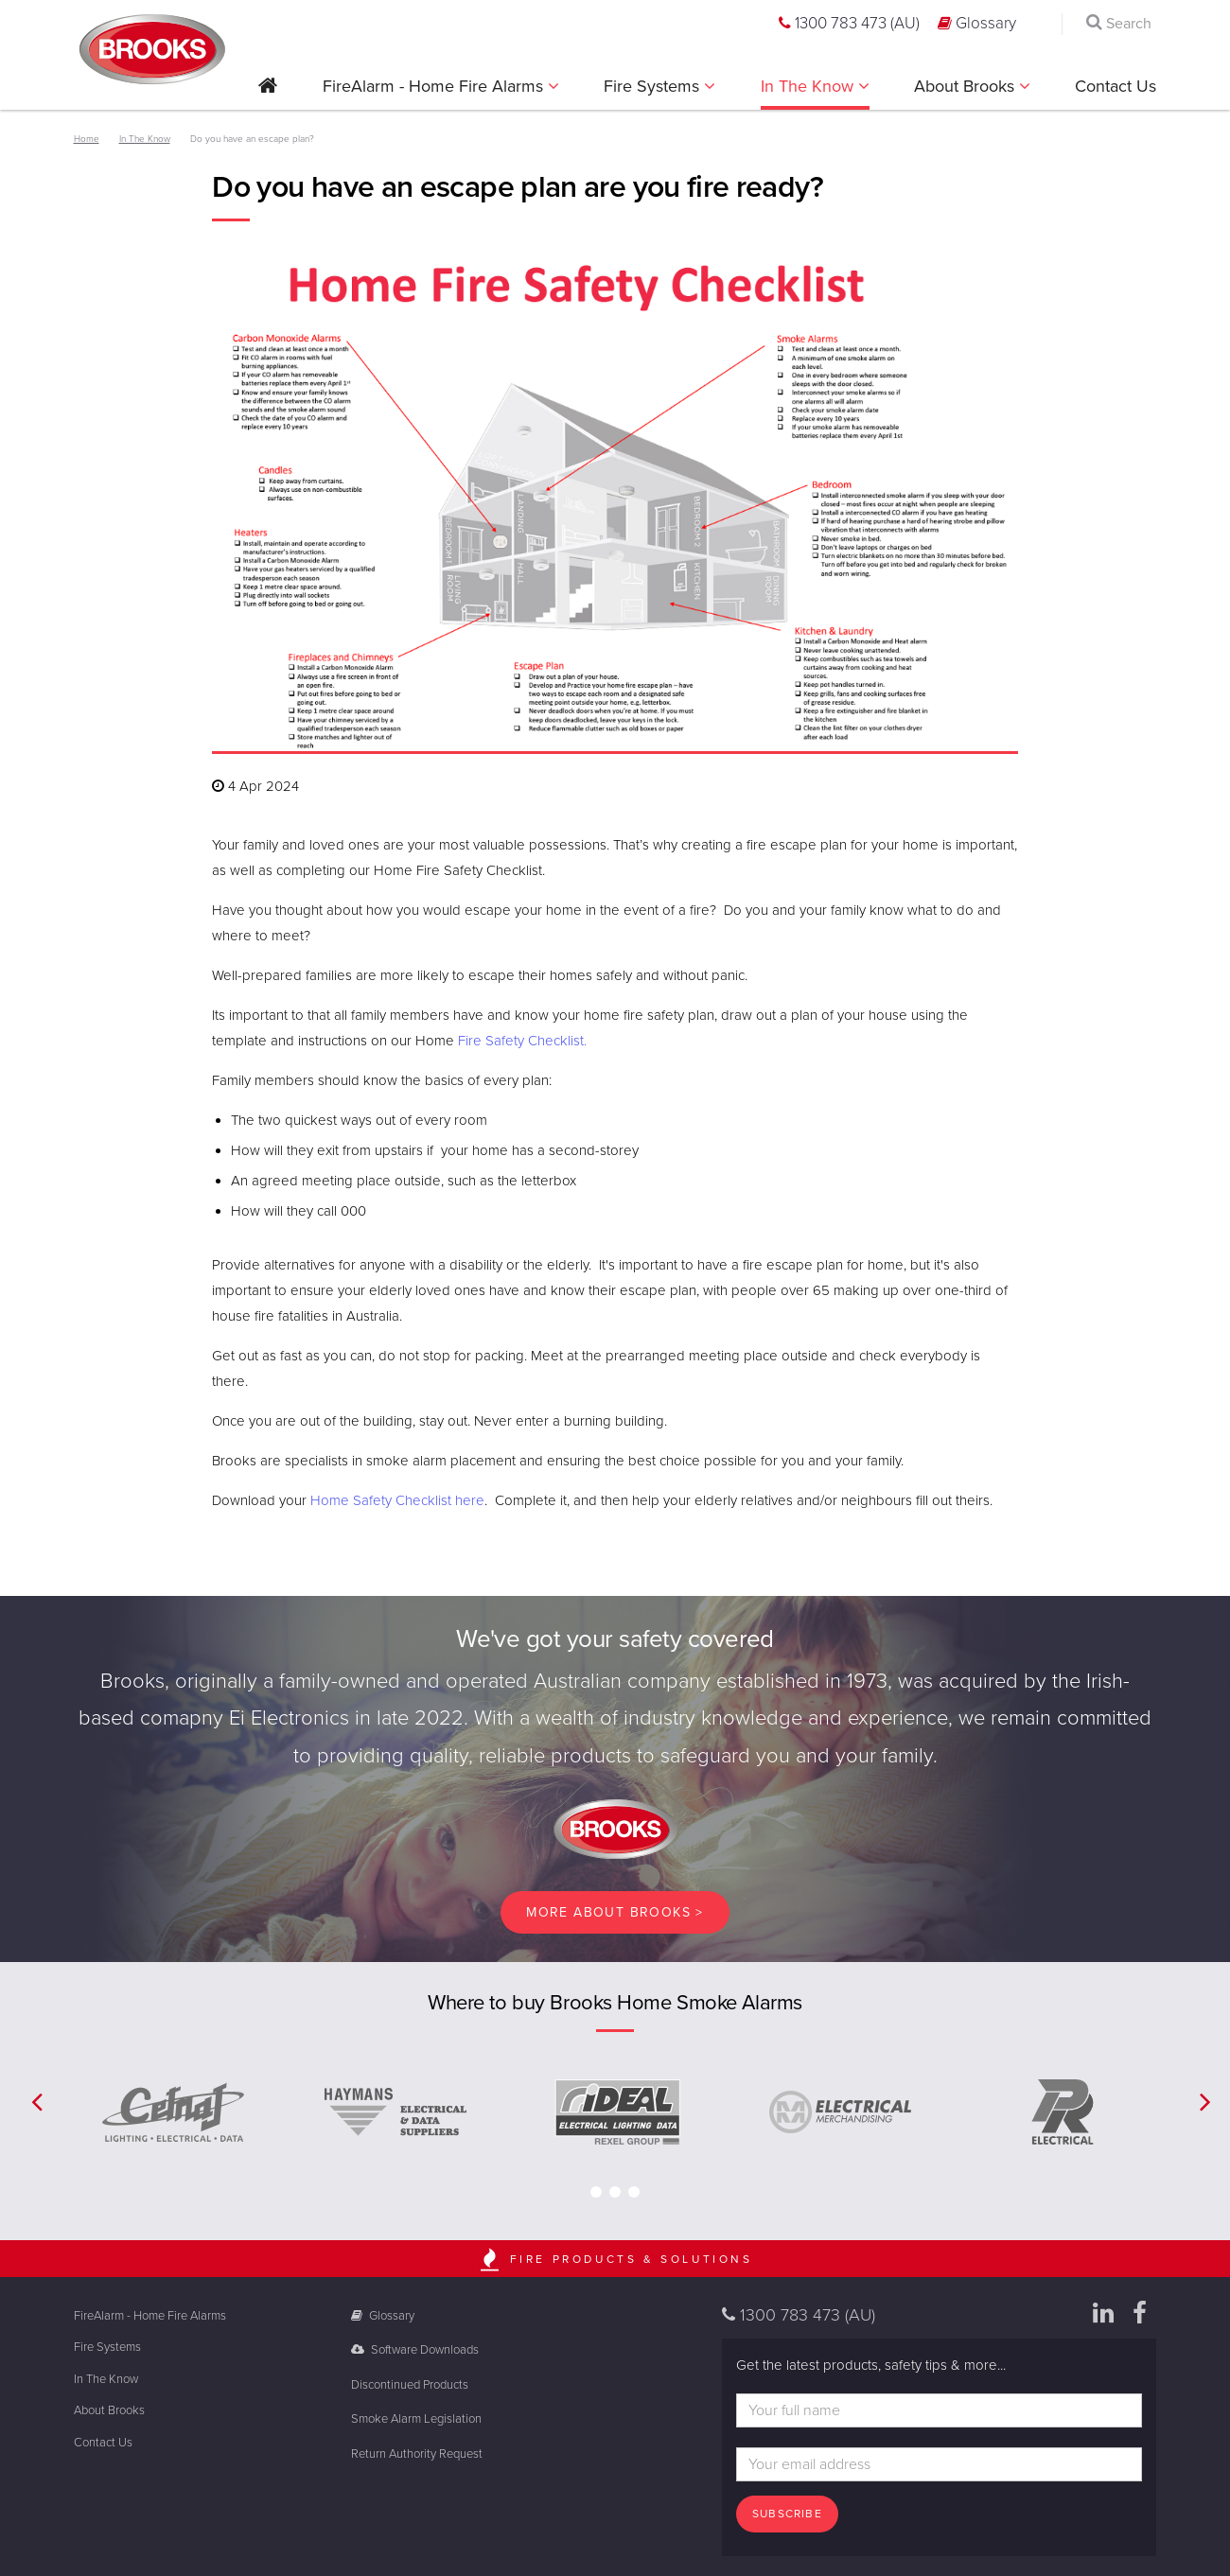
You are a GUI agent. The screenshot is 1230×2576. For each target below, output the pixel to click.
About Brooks (966, 86)
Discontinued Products (409, 2384)
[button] (267, 92)
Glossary (977, 23)
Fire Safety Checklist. (524, 1040)
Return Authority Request (417, 2454)
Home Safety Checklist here (397, 1500)
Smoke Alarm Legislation (416, 2419)
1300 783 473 (849, 23)
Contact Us (1115, 86)
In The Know (809, 86)
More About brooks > (615, 1912)
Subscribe (787, 2513)
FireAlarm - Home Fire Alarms (435, 86)
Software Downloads (415, 2349)
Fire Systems (654, 86)
